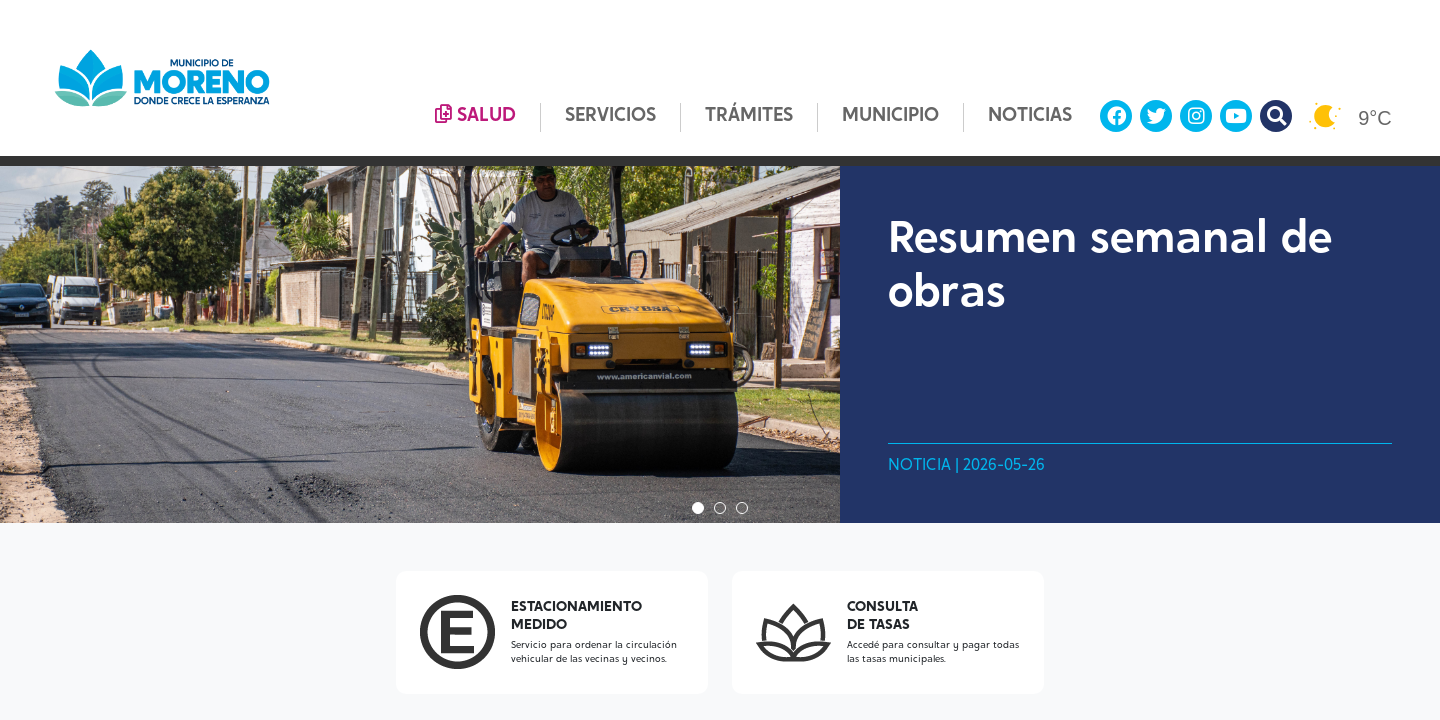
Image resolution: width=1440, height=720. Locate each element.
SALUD (475, 115)
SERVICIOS (610, 116)
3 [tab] (742, 508)
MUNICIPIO (890, 116)
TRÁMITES (749, 116)
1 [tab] (698, 508)
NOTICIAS (1030, 116)
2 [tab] (720, 508)
